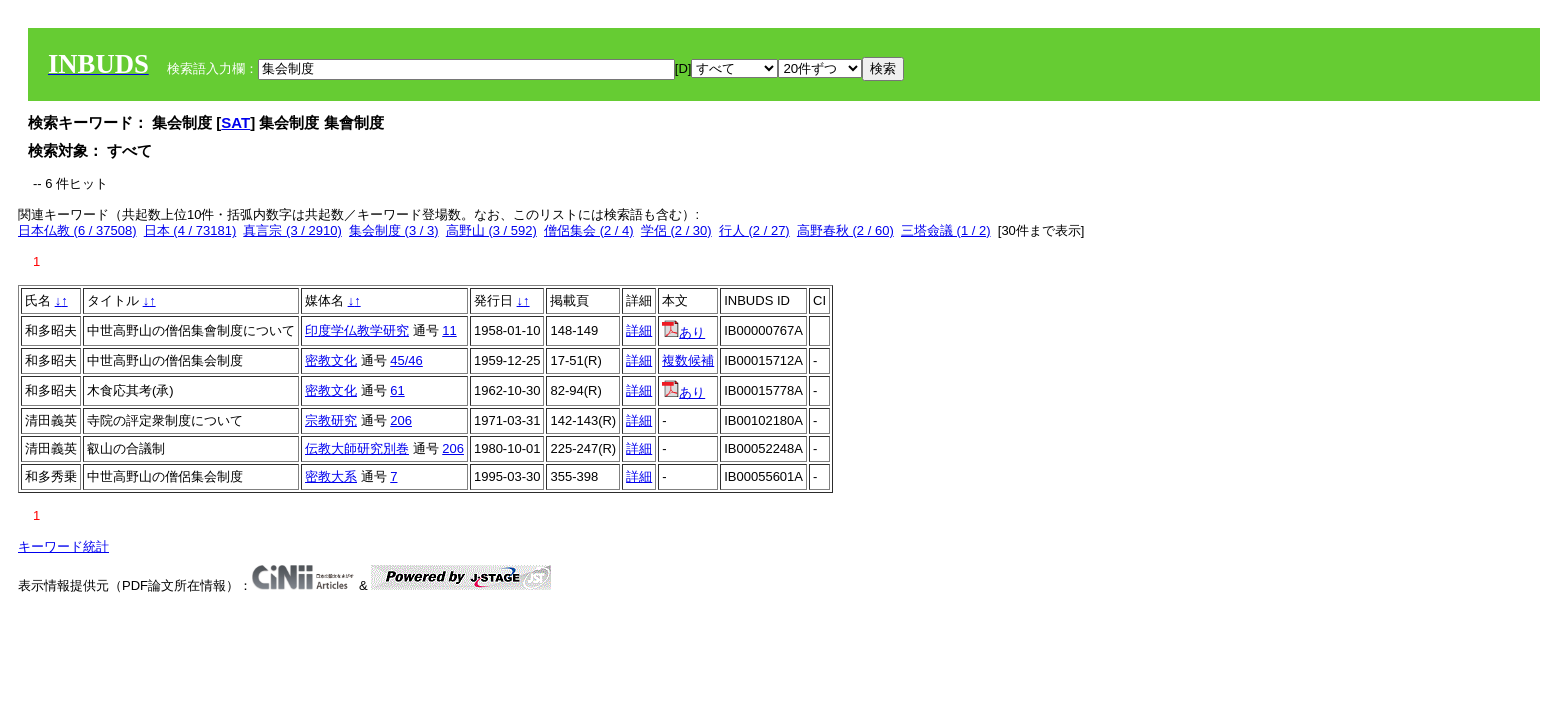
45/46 (406, 360)
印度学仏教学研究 (357, 330)
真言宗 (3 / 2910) (292, 230)
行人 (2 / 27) (754, 230)
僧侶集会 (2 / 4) (589, 230)
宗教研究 (331, 420)
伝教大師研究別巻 (357, 448)
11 (449, 330)
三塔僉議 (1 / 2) (946, 230)
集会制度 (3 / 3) (394, 230)
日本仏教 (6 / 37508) (77, 230)
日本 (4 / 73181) (190, 230)
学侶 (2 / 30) (676, 230)
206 (401, 420)
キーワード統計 (63, 546)
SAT (235, 122)
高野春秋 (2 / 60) (845, 230)
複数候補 (688, 360)
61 (397, 390)
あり (683, 332)
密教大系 (331, 476)
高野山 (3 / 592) (491, 230)
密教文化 (331, 360)
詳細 (639, 330)
